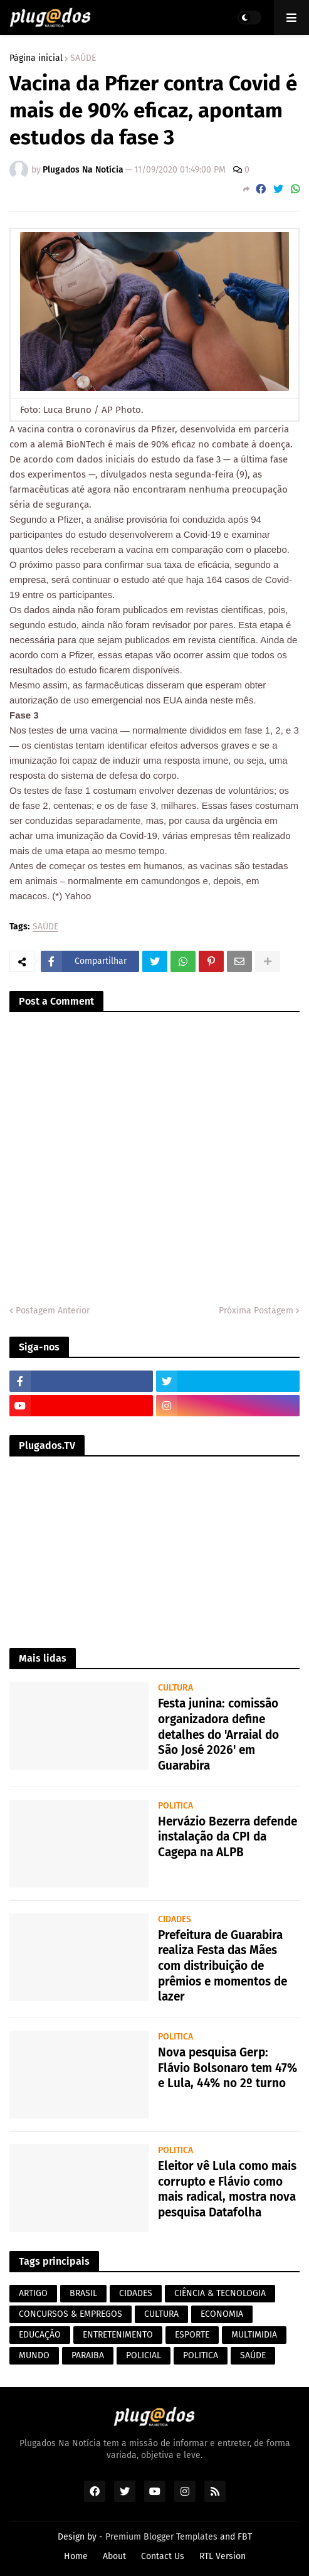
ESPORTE (192, 2334)
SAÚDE (83, 58)
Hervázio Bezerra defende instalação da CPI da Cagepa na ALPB (227, 1836)
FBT (245, 2536)
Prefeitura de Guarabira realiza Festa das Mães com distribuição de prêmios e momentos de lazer (222, 1966)
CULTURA (161, 2314)
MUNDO (34, 2355)
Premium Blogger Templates (161, 2536)
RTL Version (222, 2556)
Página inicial (36, 58)
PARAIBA (87, 2355)
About (114, 2556)
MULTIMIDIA (254, 2334)
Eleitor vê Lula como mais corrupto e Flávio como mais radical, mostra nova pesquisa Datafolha (227, 2189)
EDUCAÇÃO (40, 2334)
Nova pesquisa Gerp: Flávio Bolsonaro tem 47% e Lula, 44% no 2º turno (227, 2067)
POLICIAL (143, 2355)
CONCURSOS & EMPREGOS (70, 2314)
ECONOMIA (222, 2314)
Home (76, 2556)
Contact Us (162, 2556)
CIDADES (135, 2293)
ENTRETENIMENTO (118, 2334)
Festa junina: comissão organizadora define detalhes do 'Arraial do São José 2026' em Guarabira (218, 1734)
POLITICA (200, 2355)
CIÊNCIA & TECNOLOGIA (220, 2293)
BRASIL (83, 2293)
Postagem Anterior (53, 1310)
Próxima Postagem (256, 1310)
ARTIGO (33, 2293)
